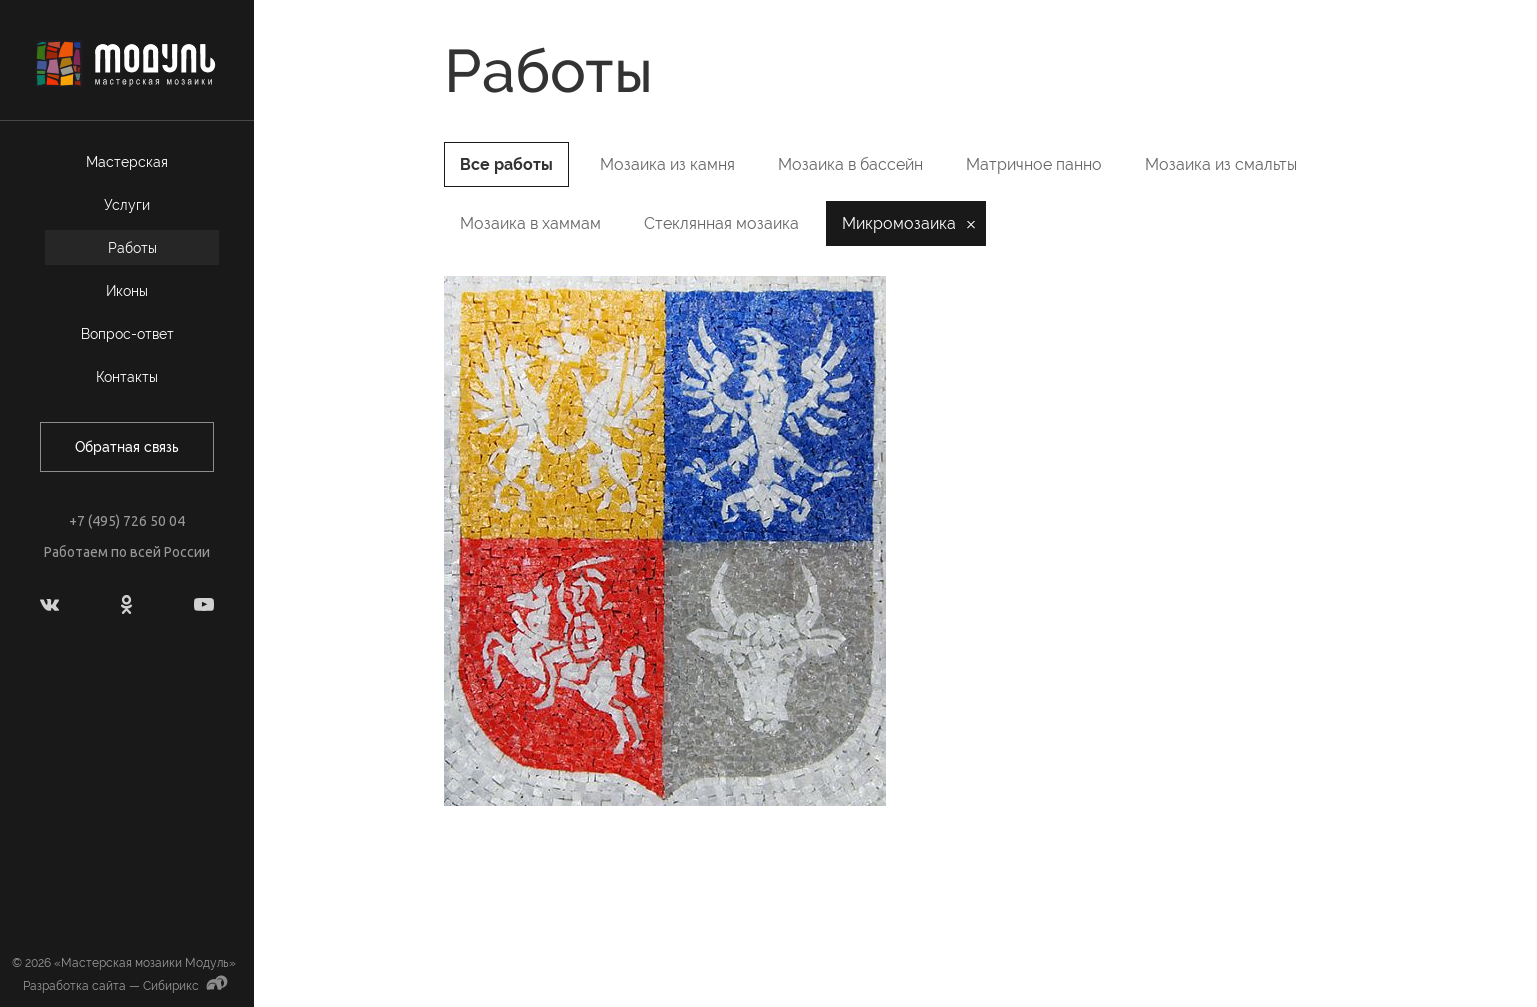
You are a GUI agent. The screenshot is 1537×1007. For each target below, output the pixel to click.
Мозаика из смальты (1221, 164)
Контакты (127, 377)
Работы (132, 248)
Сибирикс (187, 986)
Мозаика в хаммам (530, 223)
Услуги (127, 205)
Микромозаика (899, 223)
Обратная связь (127, 447)
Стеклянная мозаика (721, 223)
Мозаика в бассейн (850, 164)
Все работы (506, 164)
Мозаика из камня (667, 164)
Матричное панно (1034, 164)
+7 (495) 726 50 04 (127, 521)
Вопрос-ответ (127, 334)
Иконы (127, 291)
